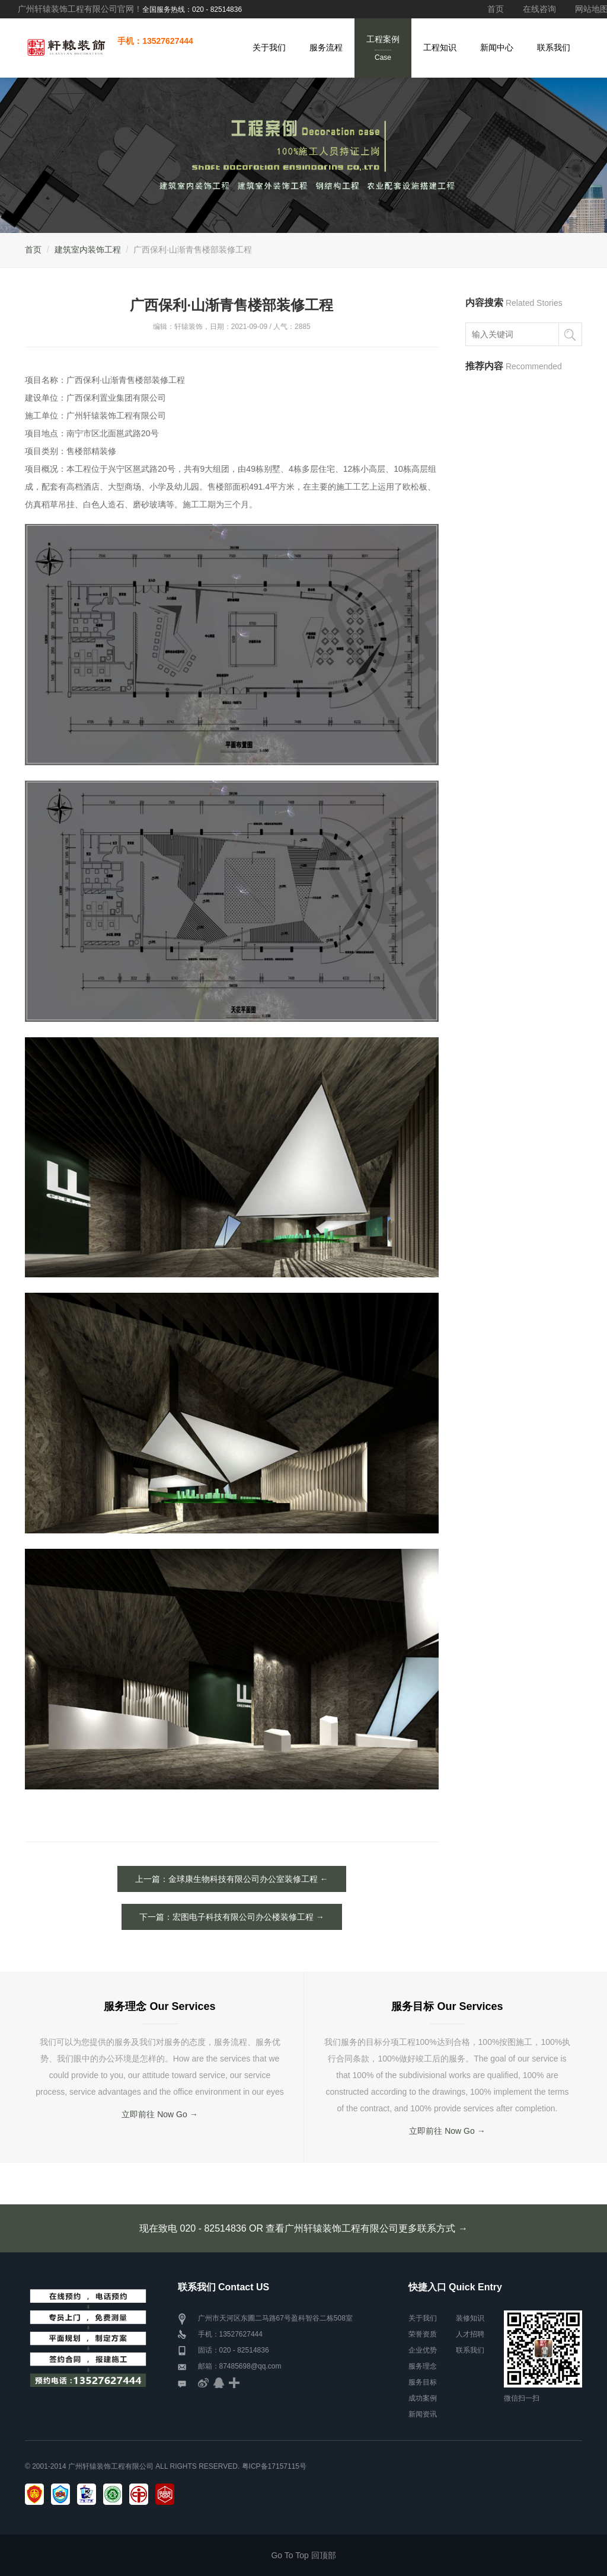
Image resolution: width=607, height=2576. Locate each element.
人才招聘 (470, 2334)
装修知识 (470, 2318)
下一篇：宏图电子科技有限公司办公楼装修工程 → (231, 1917)
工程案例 (383, 48)
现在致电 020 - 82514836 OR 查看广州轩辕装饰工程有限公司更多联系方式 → (303, 2228)
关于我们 (269, 47)
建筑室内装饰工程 (88, 249)
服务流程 (326, 47)
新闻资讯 (422, 2414)
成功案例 (422, 2398)
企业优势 (422, 2350)
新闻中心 (496, 47)
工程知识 (439, 47)
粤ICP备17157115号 (274, 2466)
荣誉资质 (422, 2334)
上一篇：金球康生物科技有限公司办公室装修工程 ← (231, 1879)
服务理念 (422, 2366)
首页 (495, 9)
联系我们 (553, 47)
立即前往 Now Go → (159, 2114)
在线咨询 (539, 9)
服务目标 (422, 2382)
